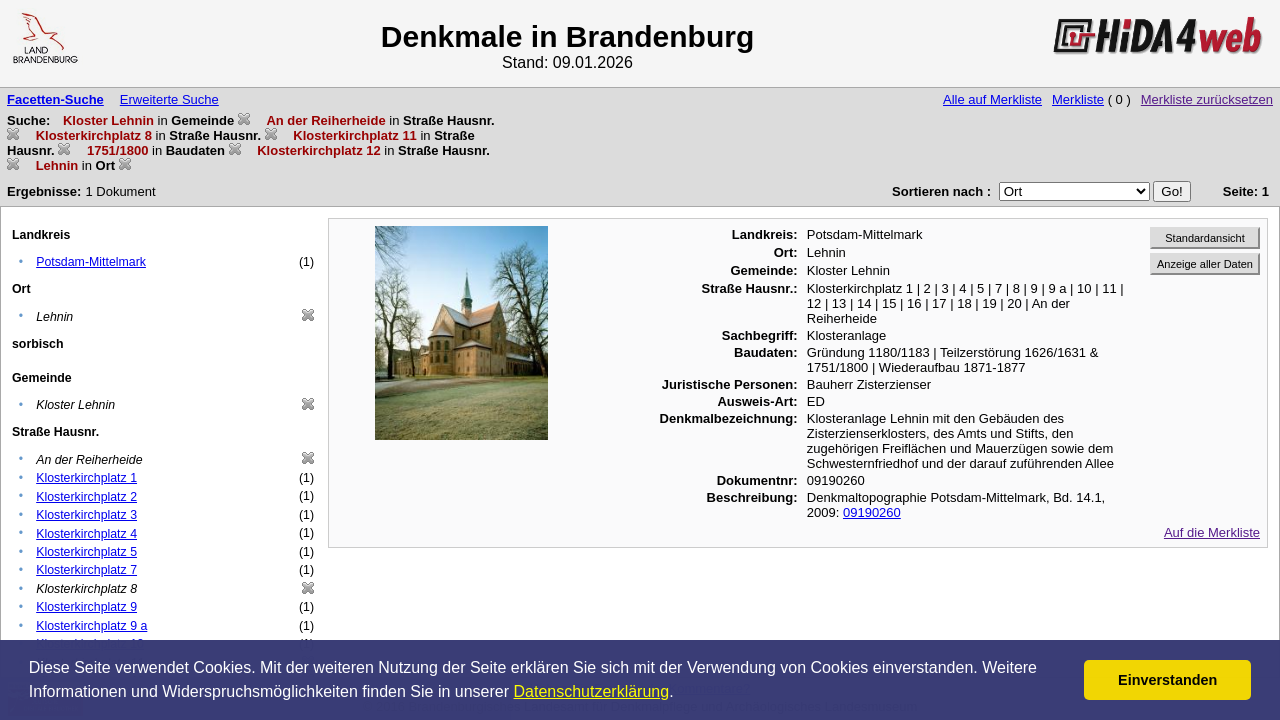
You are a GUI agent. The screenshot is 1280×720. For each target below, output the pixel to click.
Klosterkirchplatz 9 (86, 607)
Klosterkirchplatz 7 (86, 570)
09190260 (872, 512)
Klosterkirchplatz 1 (86, 478)
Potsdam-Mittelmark (91, 262)
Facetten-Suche (55, 99)
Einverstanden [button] (1167, 680)
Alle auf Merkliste (992, 99)
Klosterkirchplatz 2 (86, 497)
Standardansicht (1205, 238)
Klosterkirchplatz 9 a (91, 626)
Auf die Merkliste (1212, 532)
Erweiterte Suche (169, 99)
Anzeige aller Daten (1205, 264)
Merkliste (1078, 99)
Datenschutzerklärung (592, 691)
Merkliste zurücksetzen (1207, 99)
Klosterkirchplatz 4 (86, 534)
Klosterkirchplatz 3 (86, 515)
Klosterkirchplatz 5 (86, 552)
